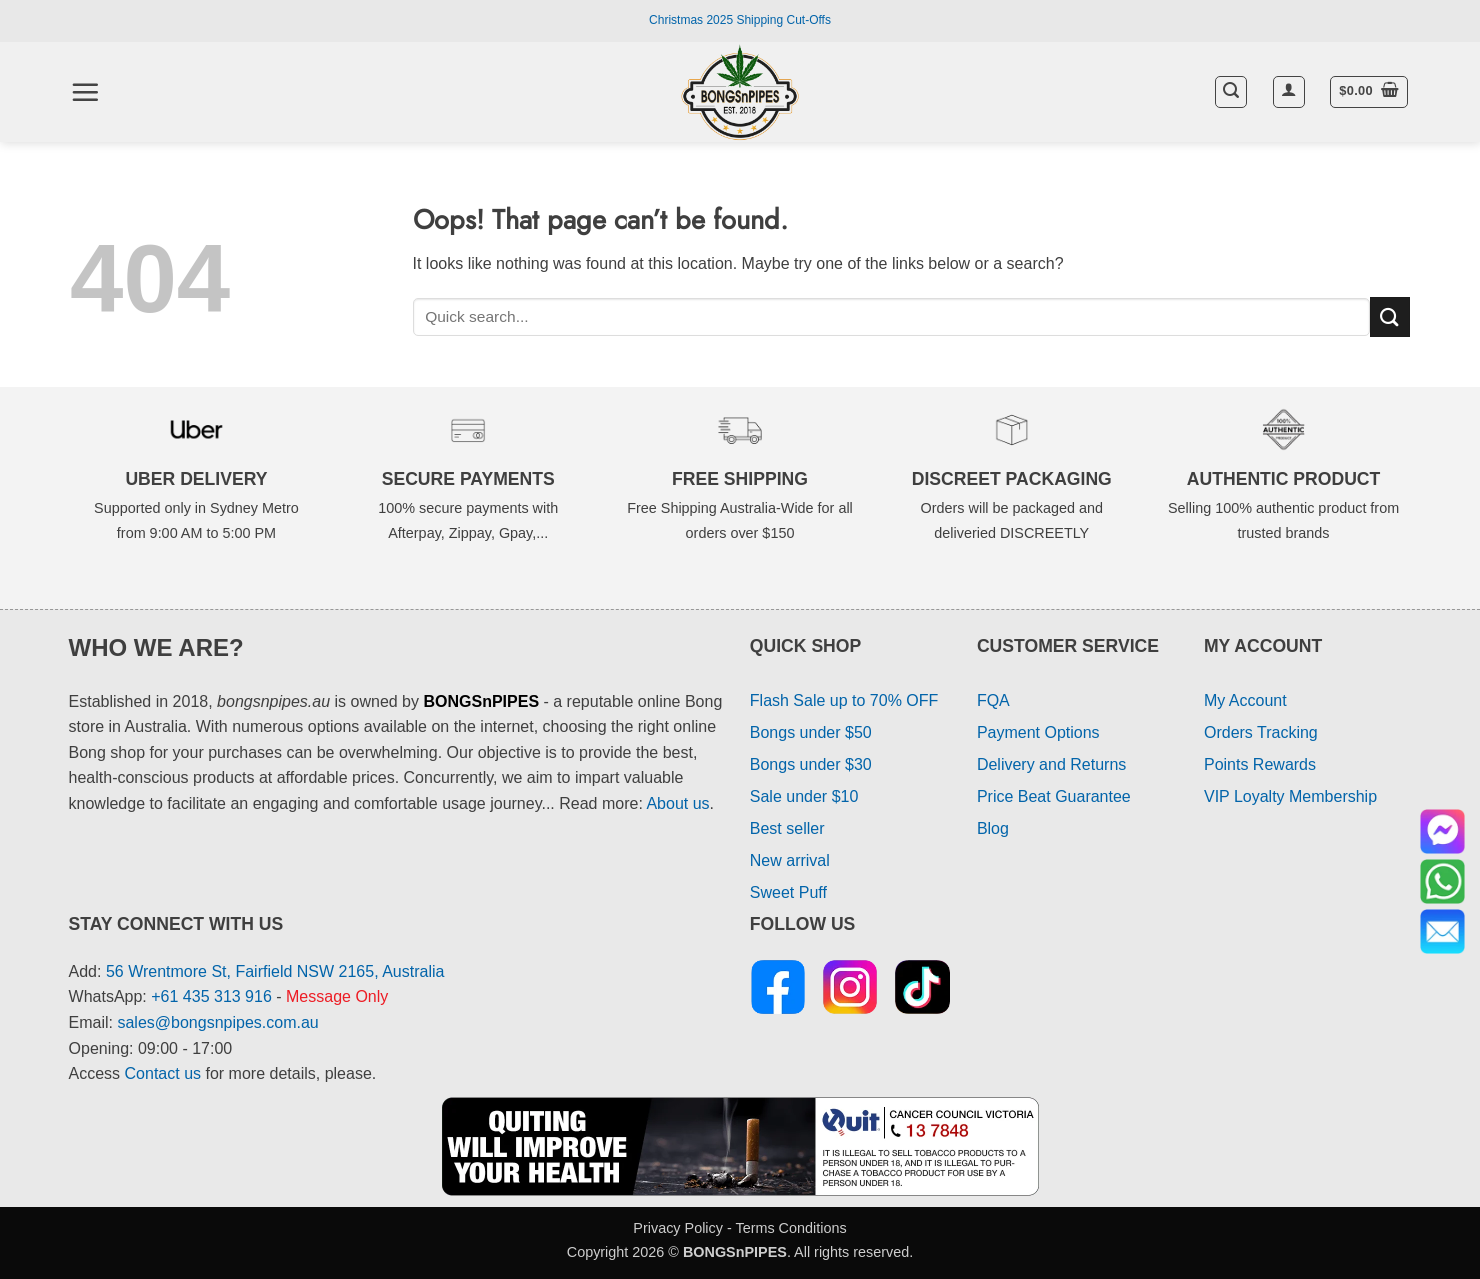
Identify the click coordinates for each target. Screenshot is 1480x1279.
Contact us (163, 1073)
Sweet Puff (788, 892)
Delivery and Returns (1051, 764)
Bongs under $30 (811, 764)
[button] (85, 92)
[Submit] (1390, 316)
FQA (993, 700)
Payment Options (1038, 732)
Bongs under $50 (811, 732)
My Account (1245, 700)
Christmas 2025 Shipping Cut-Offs (740, 20)
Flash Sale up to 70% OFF (844, 700)
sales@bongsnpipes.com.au (217, 1022)
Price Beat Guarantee (1054, 796)
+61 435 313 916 (211, 996)
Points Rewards (1260, 764)
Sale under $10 (804, 796)
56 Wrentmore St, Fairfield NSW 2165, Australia (275, 971)
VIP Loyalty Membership (1290, 796)
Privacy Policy (678, 1228)
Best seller (787, 828)
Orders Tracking (1261, 732)
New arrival (790, 860)
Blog (993, 828)
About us (677, 803)
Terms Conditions (790, 1228)
